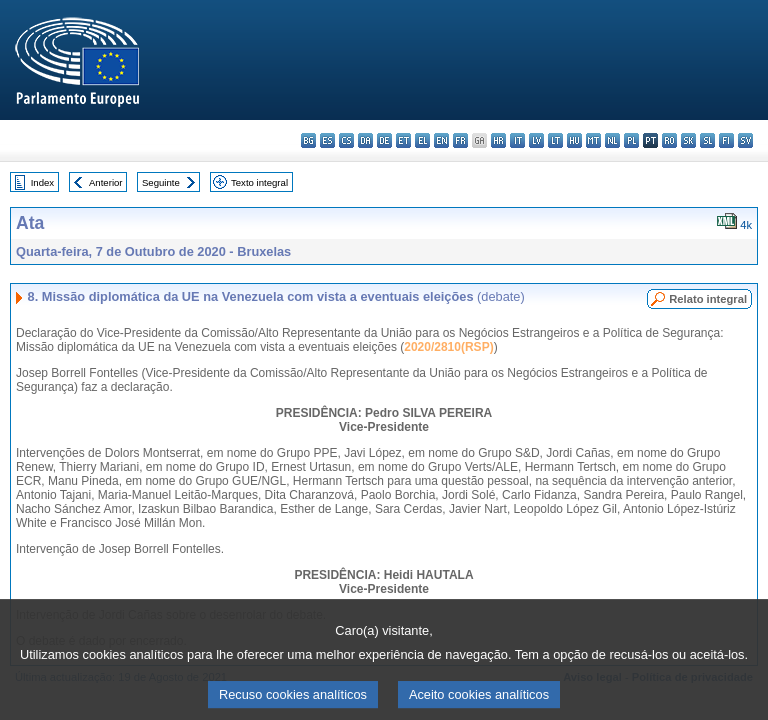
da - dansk (365, 140)
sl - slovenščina (707, 140)
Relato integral (708, 299)
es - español (327, 140)
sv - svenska (745, 140)
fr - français (460, 140)
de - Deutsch (384, 140)
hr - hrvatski (498, 140)
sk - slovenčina (688, 140)
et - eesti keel (403, 140)
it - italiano (517, 140)
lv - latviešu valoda (536, 140)
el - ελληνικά (422, 140)
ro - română (669, 140)
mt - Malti (593, 140)
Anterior (106, 182)
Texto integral (259, 182)
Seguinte (161, 182)
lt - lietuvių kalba (555, 140)
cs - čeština (346, 140)
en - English (441, 140)
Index (42, 182)
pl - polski (631, 140)
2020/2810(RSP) (448, 347)
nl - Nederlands (612, 140)
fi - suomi (726, 140)
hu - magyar (574, 140)
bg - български (308, 140)
